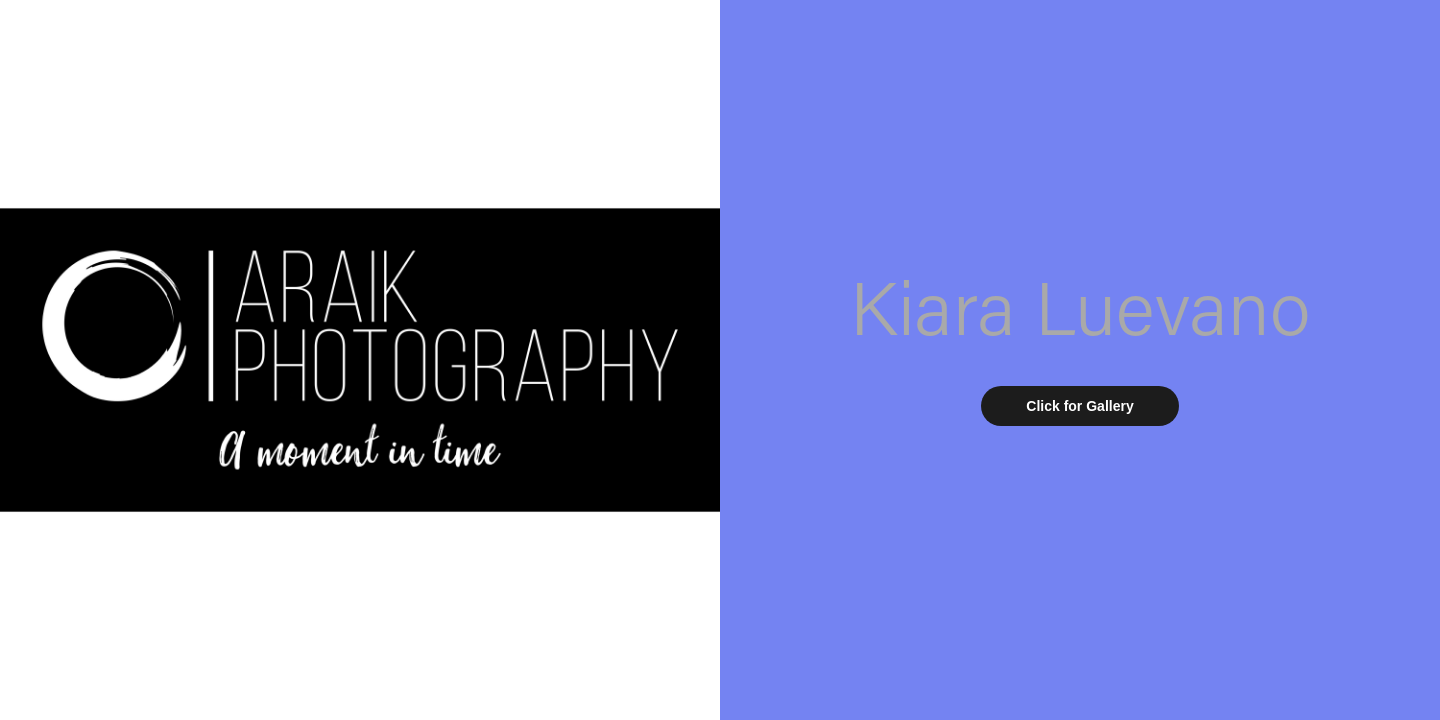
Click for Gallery (1079, 406)
